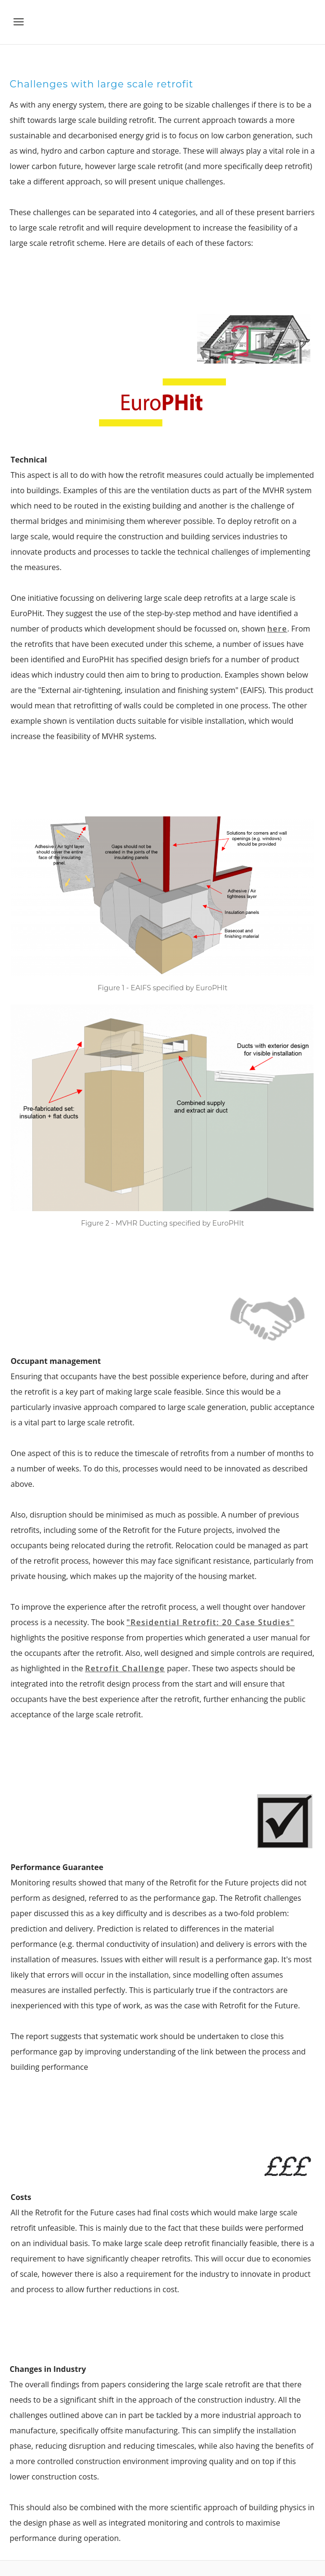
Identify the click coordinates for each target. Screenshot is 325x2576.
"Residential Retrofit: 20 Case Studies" (210, 1622)
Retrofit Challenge (125, 1668)
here (277, 628)
